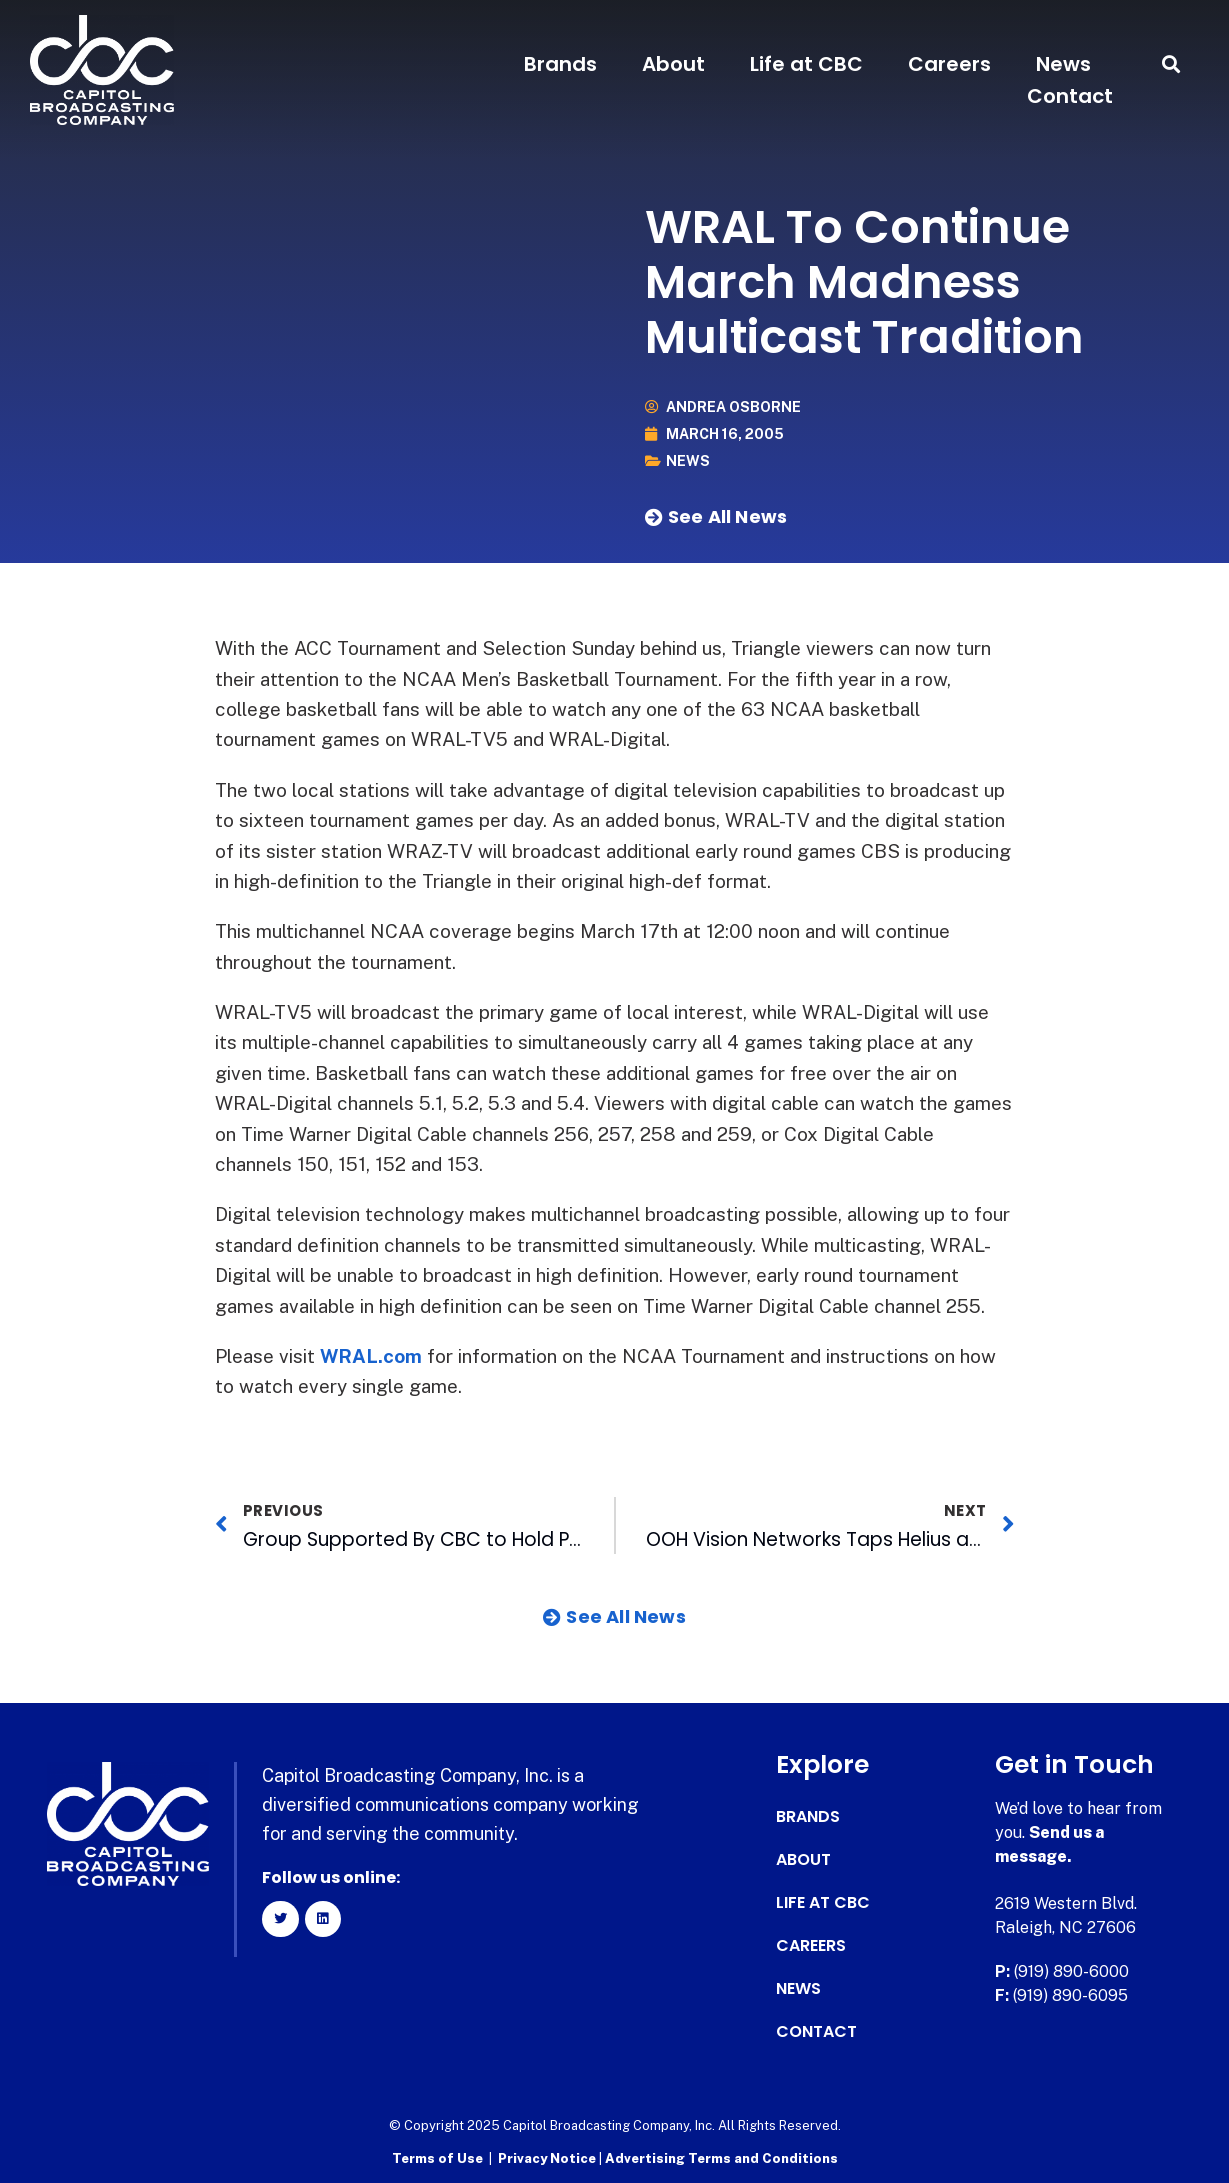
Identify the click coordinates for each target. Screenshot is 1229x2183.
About (673, 64)
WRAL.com (371, 1356)
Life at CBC (806, 64)
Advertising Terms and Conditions (721, 2158)
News (1063, 64)
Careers (949, 64)
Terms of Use (437, 2158)
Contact (1070, 96)
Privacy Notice (548, 2158)
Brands (560, 64)
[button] (1171, 64)
